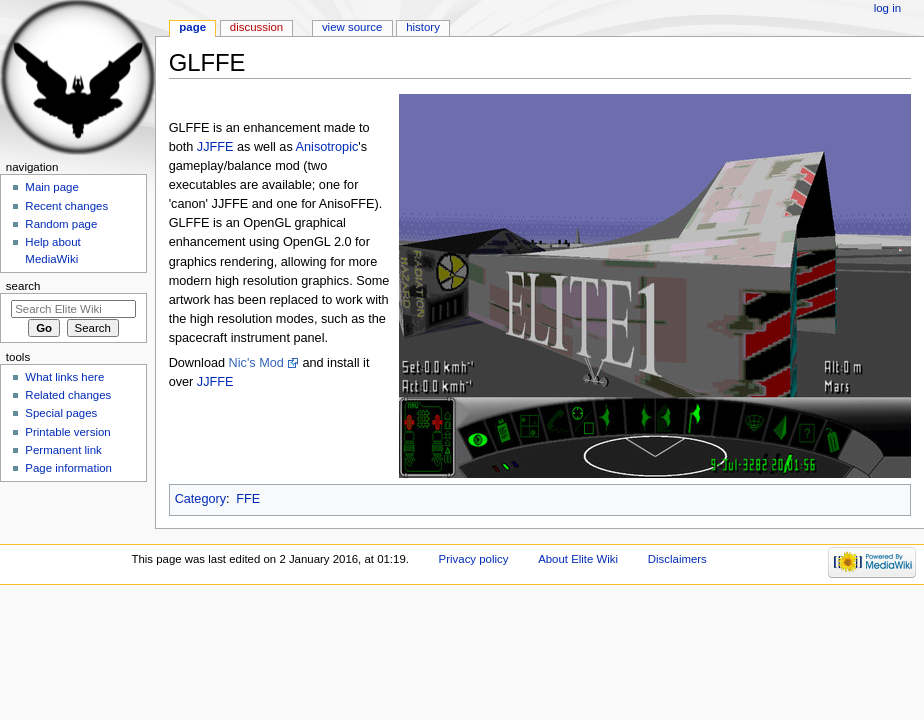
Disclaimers (677, 559)
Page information (68, 468)
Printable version (67, 432)
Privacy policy (474, 559)
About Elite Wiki (578, 559)
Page (192, 27)
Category (200, 499)
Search (23, 286)
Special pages (61, 413)
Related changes (68, 395)
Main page (52, 187)
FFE (248, 499)
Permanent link (63, 450)
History (423, 27)
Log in (887, 8)
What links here (64, 377)
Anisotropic (327, 147)
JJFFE (215, 147)
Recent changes (66, 206)
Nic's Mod (256, 363)
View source (352, 27)
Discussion (256, 27)
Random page (61, 224)
